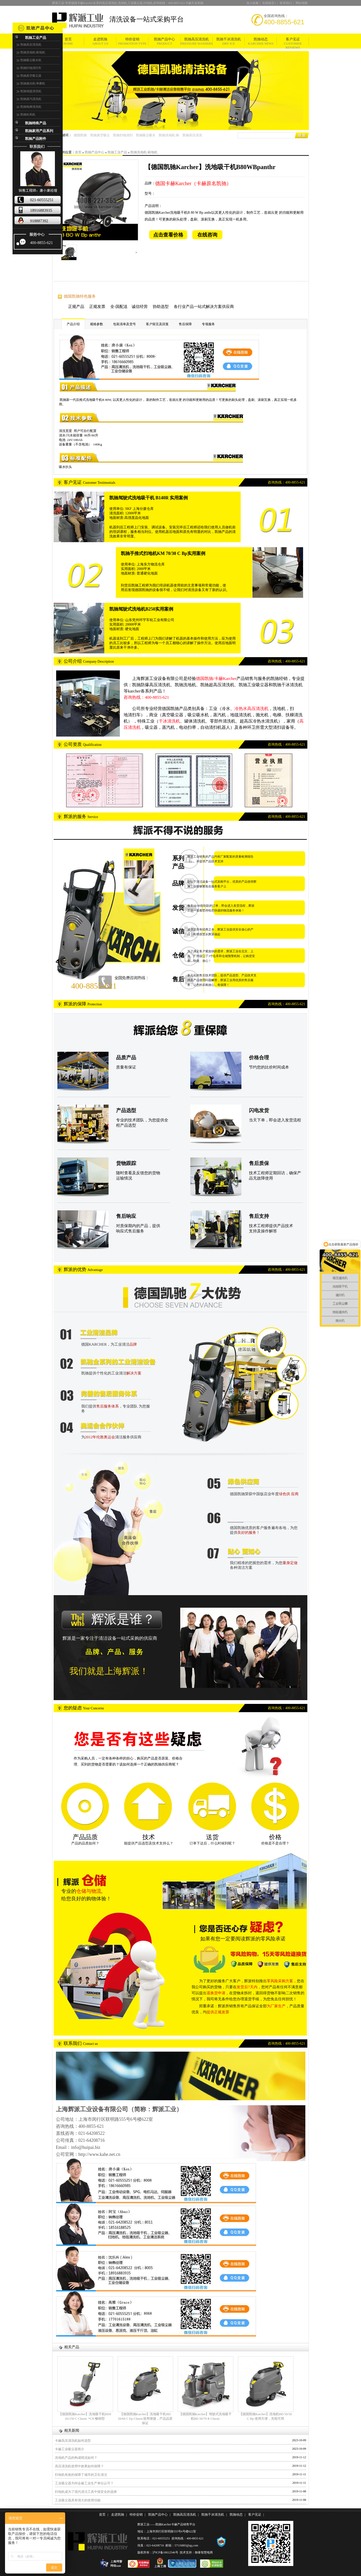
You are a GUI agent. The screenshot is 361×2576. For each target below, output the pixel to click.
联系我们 (286, 3)
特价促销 (132, 39)
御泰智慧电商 (204, 2552)
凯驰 (85, 1373)
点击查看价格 (168, 235)
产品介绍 (73, 324)
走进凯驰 (100, 39)
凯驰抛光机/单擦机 (32, 83)
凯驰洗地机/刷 (169, 135)
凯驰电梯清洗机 (30, 106)
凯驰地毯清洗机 (30, 91)
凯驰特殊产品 (35, 123)
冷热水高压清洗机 (251, 708)
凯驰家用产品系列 (39, 131)
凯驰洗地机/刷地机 (143, 152)
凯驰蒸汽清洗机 (30, 99)
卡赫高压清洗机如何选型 (73, 2440)
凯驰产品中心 (164, 39)
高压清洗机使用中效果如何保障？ (79, 2466)
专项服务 (208, 324)
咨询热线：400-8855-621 (146, 697)
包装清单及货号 (124, 324)
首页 (68, 39)
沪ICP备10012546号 (165, 2552)
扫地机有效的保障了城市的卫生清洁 (81, 2475)
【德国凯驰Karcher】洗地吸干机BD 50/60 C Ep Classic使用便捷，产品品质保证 (145, 2418)
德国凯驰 (80, 135)
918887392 (39, 221)
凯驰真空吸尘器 (30, 75)
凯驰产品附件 (35, 139)
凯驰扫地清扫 (123, 135)
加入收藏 (252, 3)
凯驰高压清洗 (192, 135)
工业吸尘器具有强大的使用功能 (78, 2500)
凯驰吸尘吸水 (145, 135)
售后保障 (185, 324)
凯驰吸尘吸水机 (30, 60)
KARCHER (98, 1344)
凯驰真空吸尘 (100, 135)
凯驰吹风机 (27, 114)
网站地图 (302, 3)
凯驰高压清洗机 (196, 39)
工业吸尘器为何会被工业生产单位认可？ (84, 2483)
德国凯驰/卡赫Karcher (216, 678)
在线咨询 (207, 235)
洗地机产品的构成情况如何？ (76, 2458)
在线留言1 (269, 3)
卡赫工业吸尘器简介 (69, 2449)
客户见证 (293, 39)
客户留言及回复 (157, 324)
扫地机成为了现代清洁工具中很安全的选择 (86, 2492)
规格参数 (96, 324)
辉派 (250, 1938)
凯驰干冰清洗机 (228, 39)
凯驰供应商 (163, 1764)
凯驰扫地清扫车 (30, 68)
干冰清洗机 (169, 721)
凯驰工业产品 (117, 152)
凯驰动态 (261, 39)
